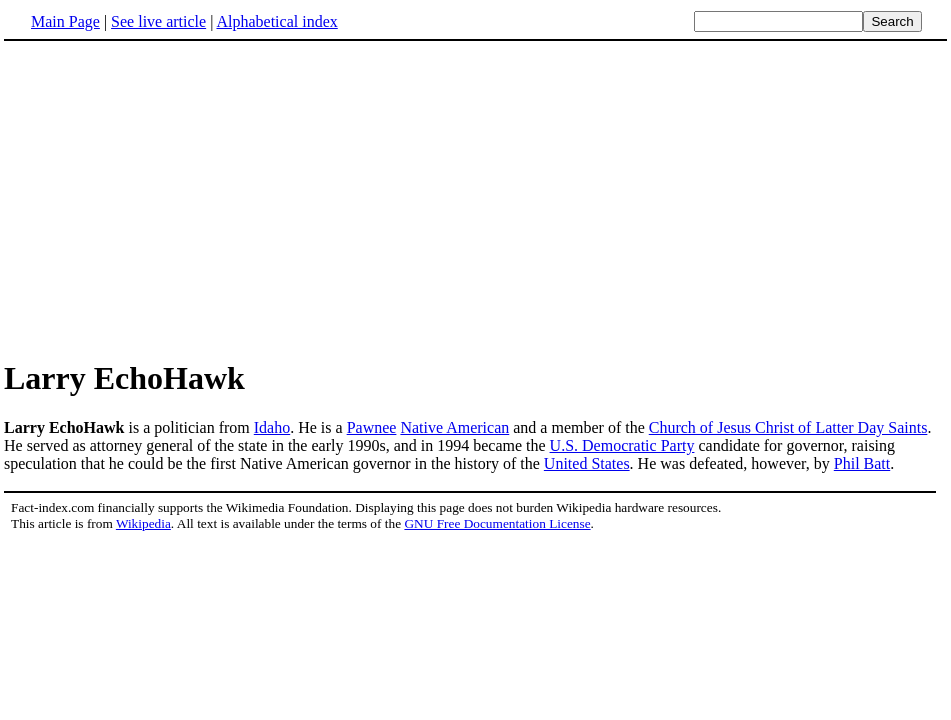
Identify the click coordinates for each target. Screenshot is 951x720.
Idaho (272, 427)
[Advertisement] (172, 199)
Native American (454, 427)
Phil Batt (862, 463)
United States (587, 463)
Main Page (65, 21)
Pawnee (372, 427)
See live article (158, 21)
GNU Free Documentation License (497, 523)
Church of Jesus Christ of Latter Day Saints (788, 427)
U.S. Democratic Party (622, 445)
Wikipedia (143, 523)
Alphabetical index (276, 21)
